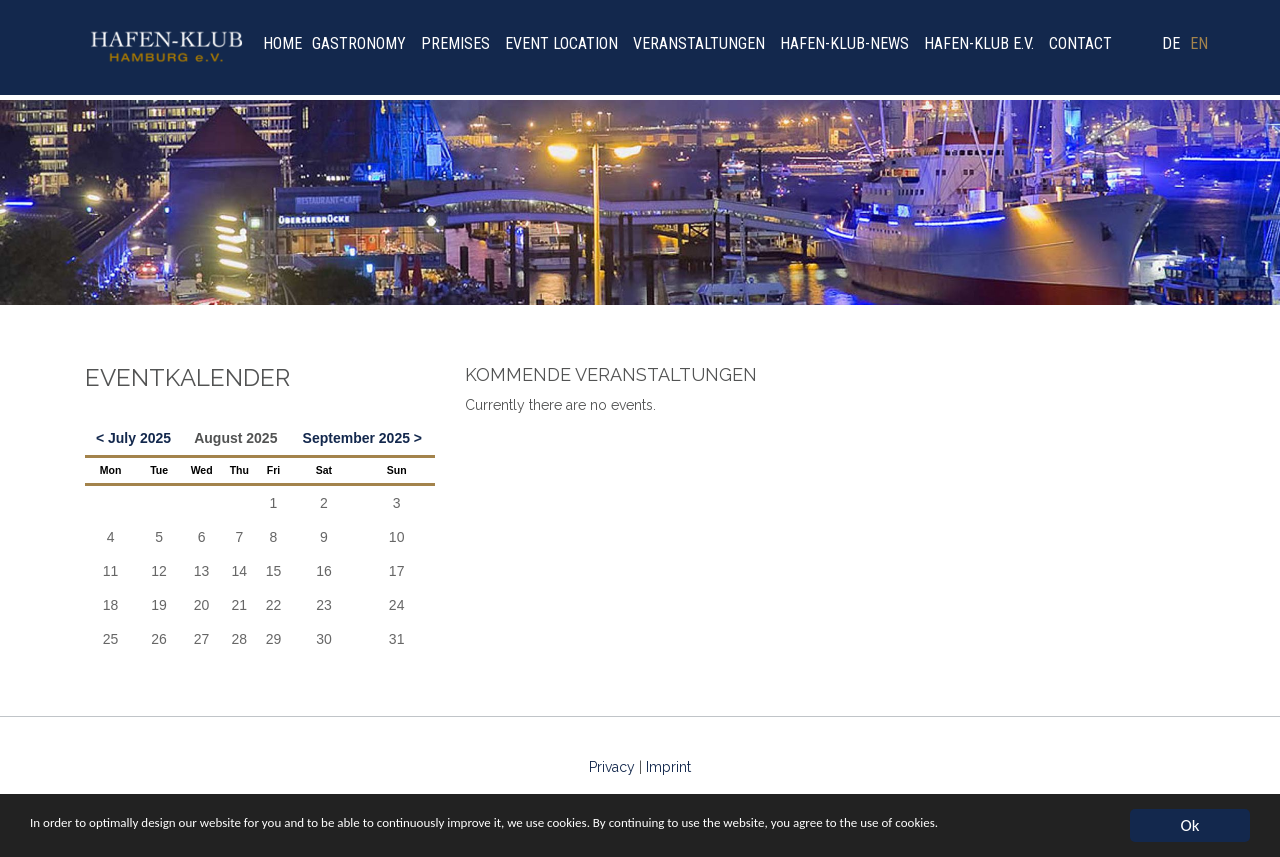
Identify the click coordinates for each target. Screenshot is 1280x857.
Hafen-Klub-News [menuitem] (844, 43)
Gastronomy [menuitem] (359, 43)
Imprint (668, 767)
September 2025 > (362, 438)
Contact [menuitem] (1080, 43)
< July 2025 (133, 438)
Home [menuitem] (282, 43)
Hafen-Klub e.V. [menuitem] (979, 43)
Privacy (612, 767)
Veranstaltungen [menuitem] (699, 43)
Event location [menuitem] (561, 43)
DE (1171, 43)
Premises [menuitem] (455, 43)
